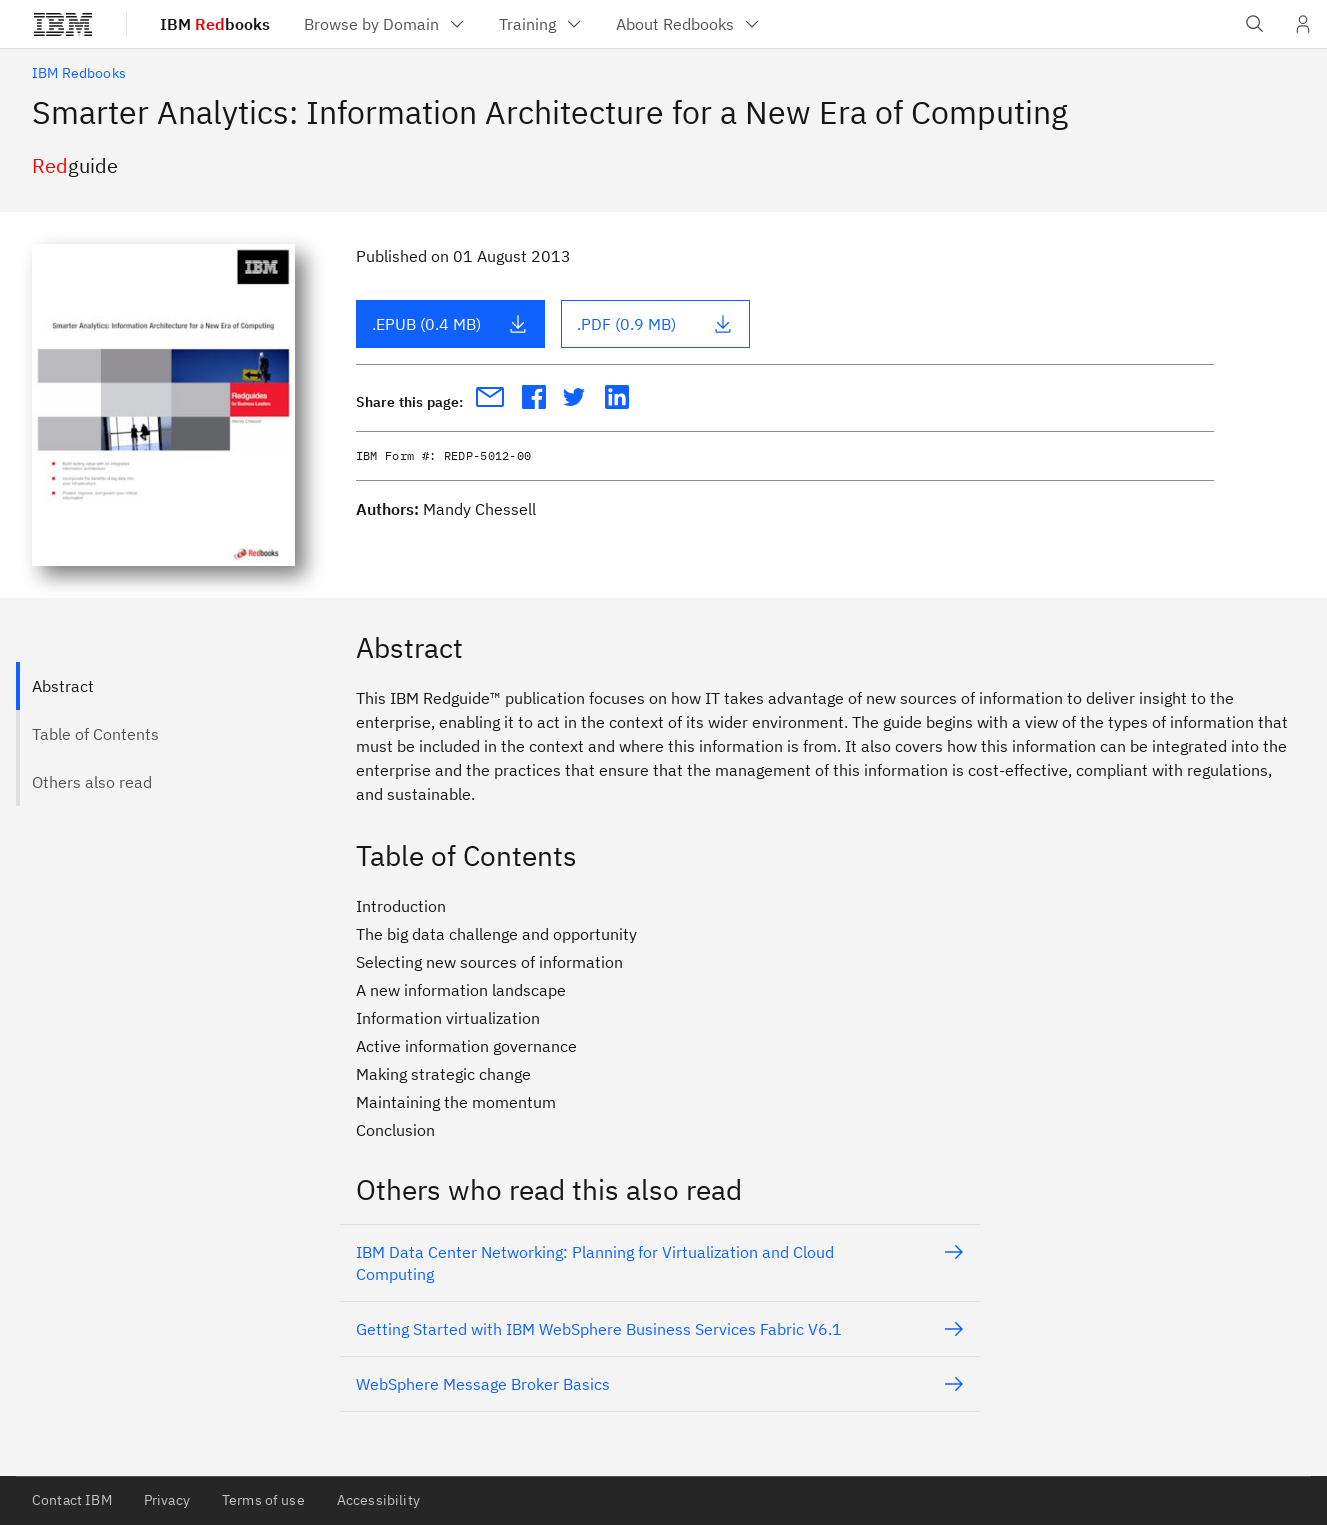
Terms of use (263, 1500)
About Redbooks (689, 24)
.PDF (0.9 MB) (655, 324)
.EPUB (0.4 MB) (450, 324)
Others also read (92, 782)
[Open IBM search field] (1255, 24)
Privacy (167, 1500)
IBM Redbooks (79, 73)
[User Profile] (1303, 24)
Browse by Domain (385, 24)
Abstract (63, 686)
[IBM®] (63, 24)
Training (541, 24)
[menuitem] (385, 24)
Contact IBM (72, 1500)
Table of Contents (95, 734)
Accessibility (378, 1500)
